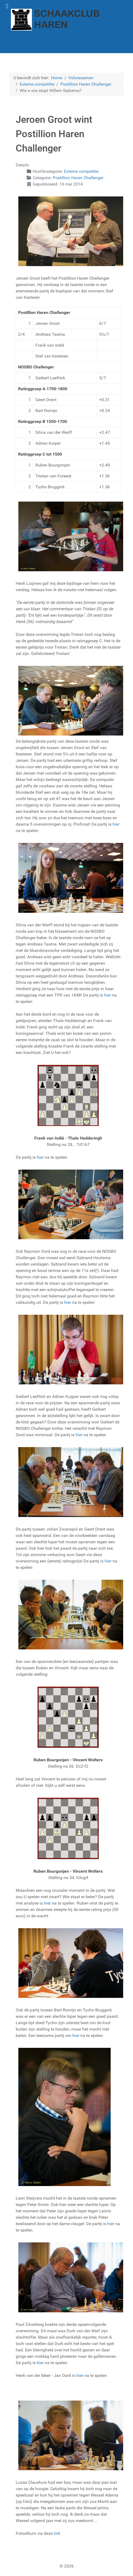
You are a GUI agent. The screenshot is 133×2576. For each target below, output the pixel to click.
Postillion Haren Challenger (78, 177)
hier (116, 824)
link (57, 2533)
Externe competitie (81, 171)
